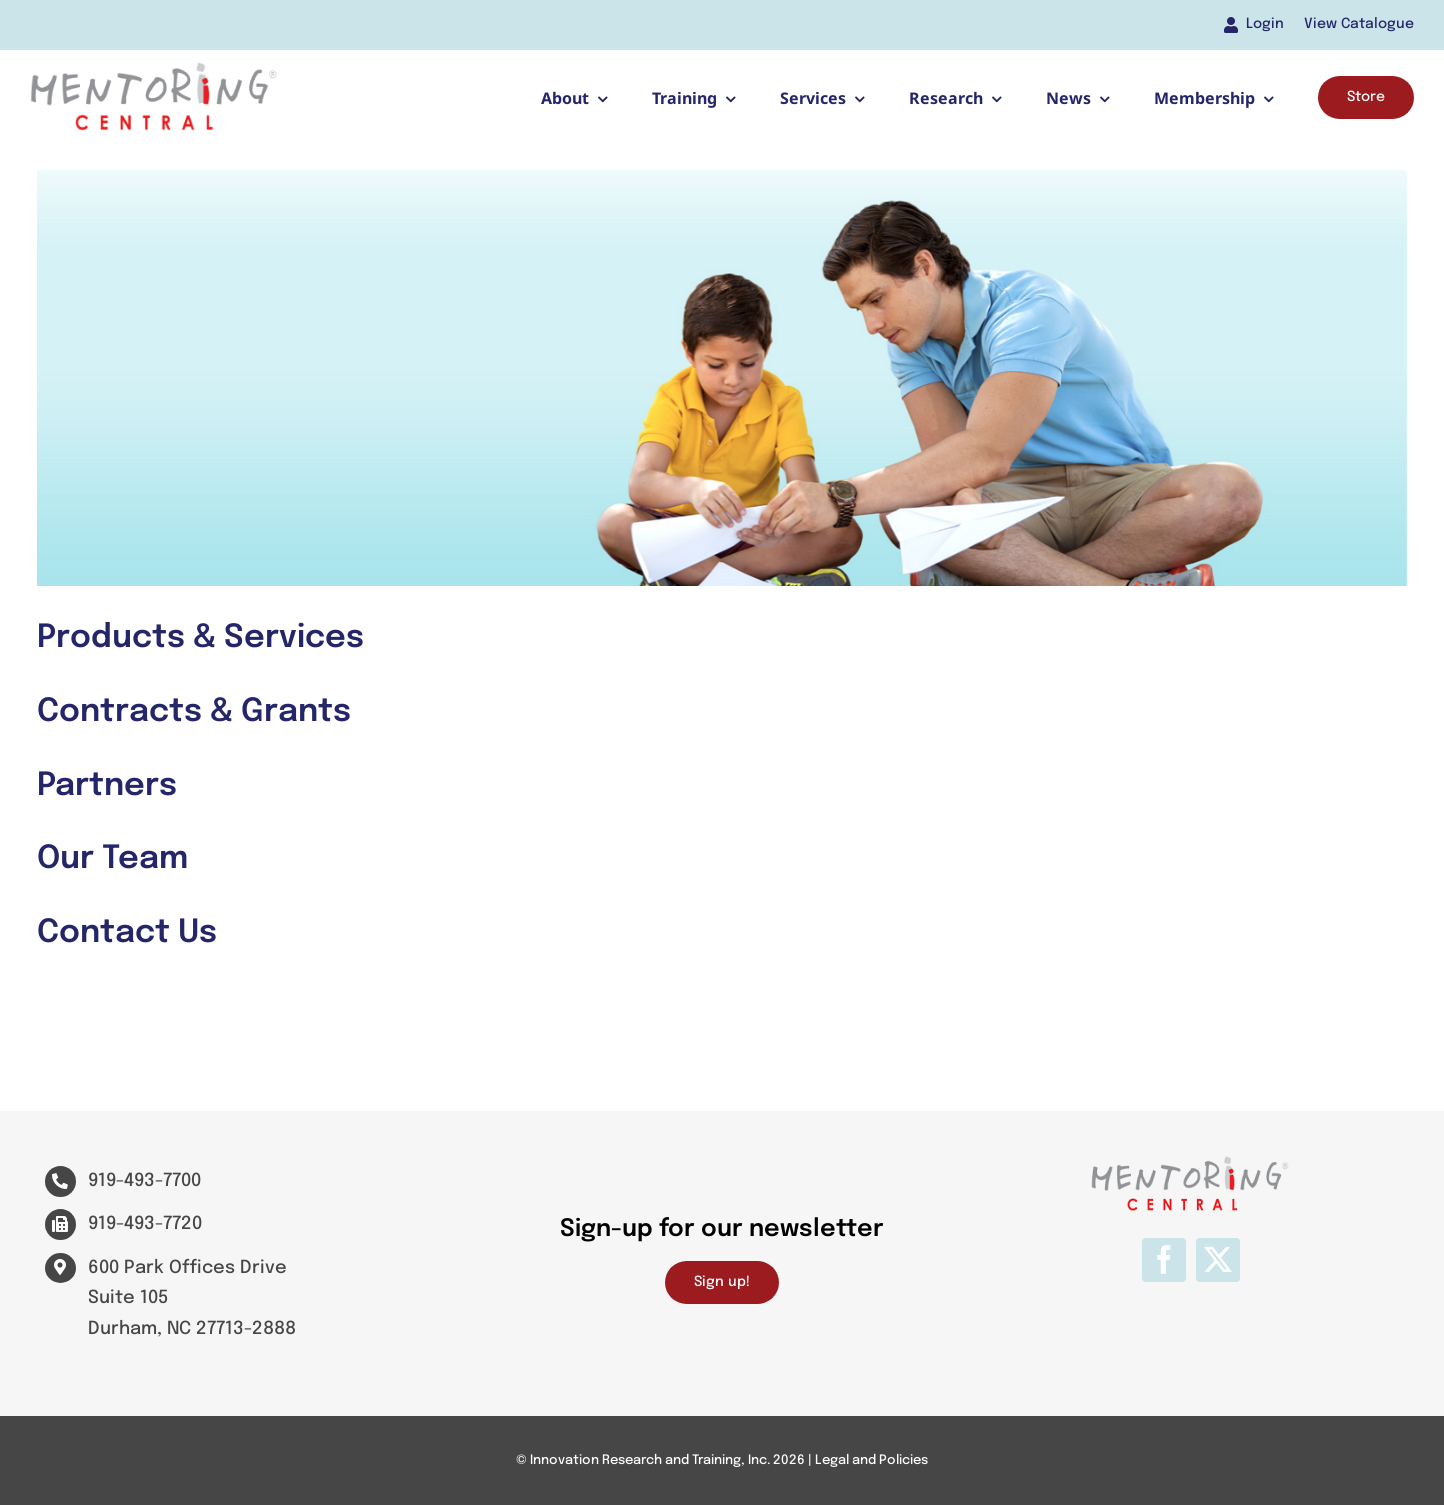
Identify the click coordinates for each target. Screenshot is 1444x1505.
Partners (107, 786)
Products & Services (200, 638)
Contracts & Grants (194, 712)
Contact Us (127, 933)
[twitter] (1218, 1260)
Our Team (112, 859)
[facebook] (1164, 1260)
